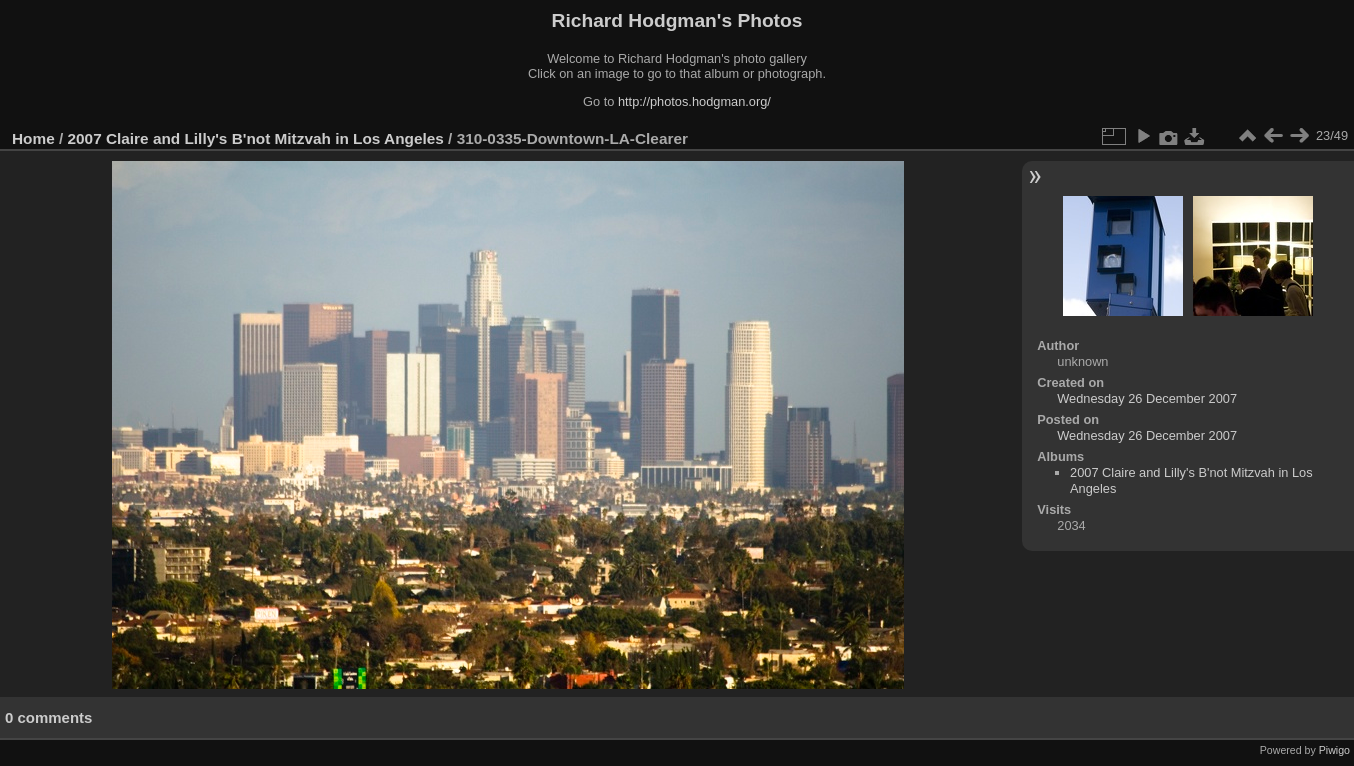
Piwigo (1334, 750)
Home (33, 138)
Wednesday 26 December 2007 (1147, 398)
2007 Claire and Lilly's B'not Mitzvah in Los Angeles (256, 138)
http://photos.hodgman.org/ (694, 101)
